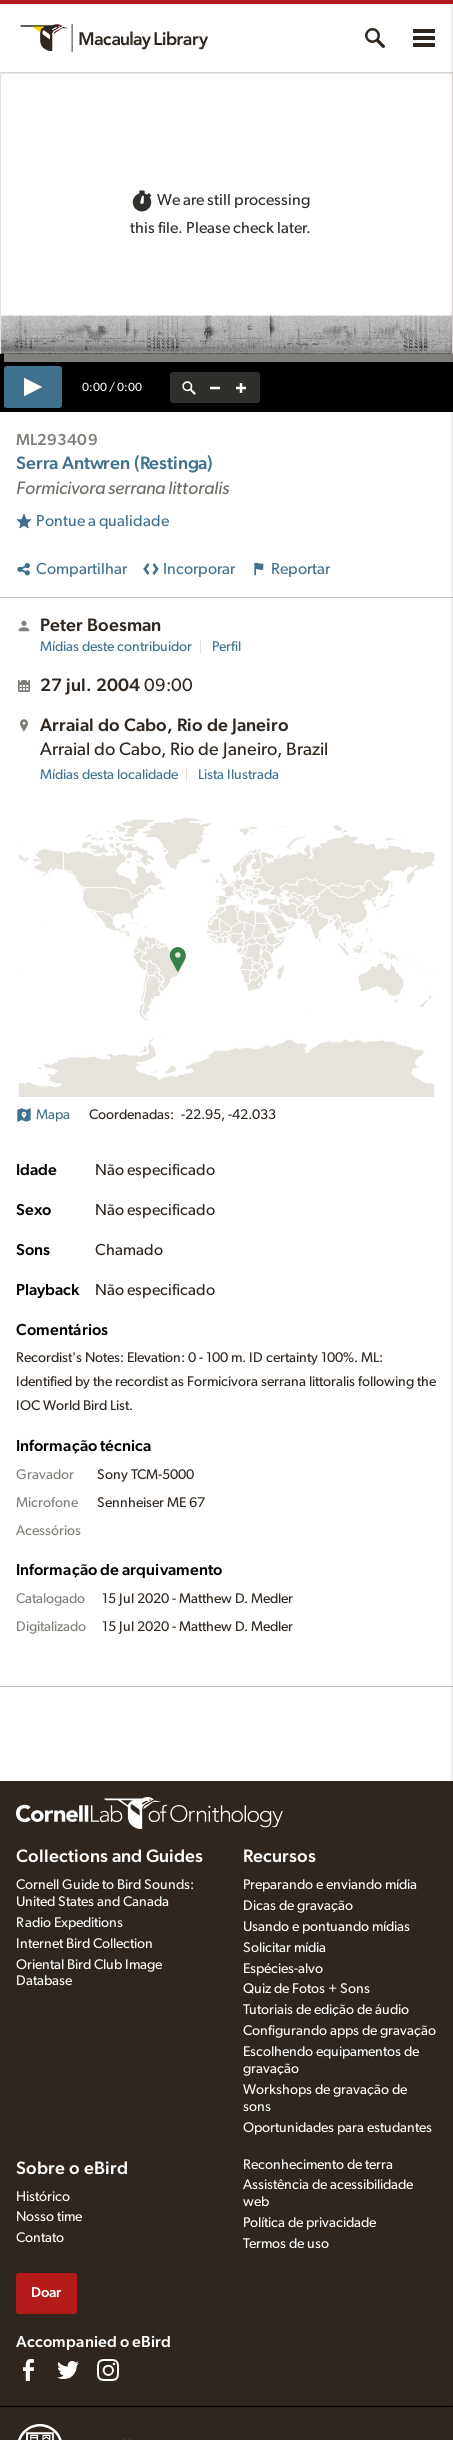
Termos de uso (286, 2244)
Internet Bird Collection (84, 1944)
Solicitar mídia (284, 1948)
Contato (40, 2238)
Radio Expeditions (69, 1923)
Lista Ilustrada (238, 775)
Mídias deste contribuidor (116, 647)
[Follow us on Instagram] (108, 2370)
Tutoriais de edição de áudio (326, 2010)
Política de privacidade (309, 2223)
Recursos (279, 1857)
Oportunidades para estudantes (337, 2128)
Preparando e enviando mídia (330, 1885)
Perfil (226, 647)
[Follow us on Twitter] (68, 2370)
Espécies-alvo (283, 1969)
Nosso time (49, 2217)
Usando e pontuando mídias (326, 1927)
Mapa (43, 1115)
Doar (46, 2292)
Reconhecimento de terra (318, 2165)
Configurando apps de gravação (339, 2031)
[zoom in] (241, 387)
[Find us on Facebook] (28, 2370)
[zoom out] (215, 387)
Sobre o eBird (72, 2169)
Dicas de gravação (298, 1906)
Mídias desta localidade (109, 775)
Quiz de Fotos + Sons (306, 1989)
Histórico (43, 2197)
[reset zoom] (189, 387)
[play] (33, 387)
